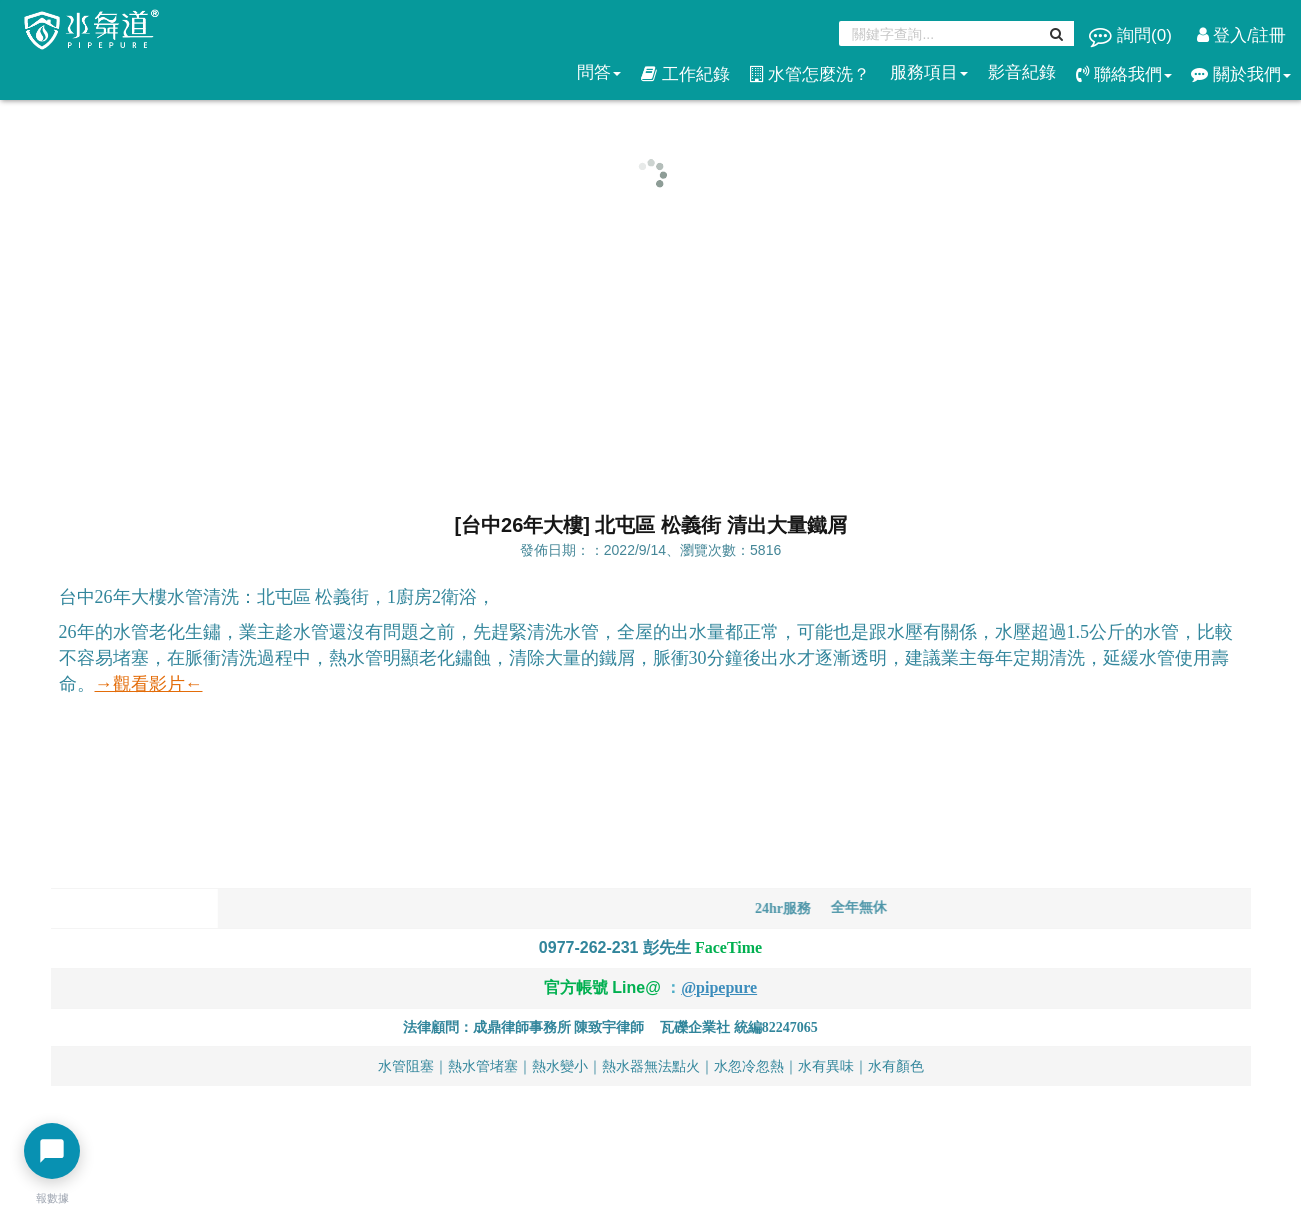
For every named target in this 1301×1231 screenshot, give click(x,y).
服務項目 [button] (929, 72)
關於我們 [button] (1241, 74)
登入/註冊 (1241, 35)
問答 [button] (599, 72)
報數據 (52, 1198)
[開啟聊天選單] (52, 1151)
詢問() (1132, 35)
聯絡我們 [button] (1124, 74)
